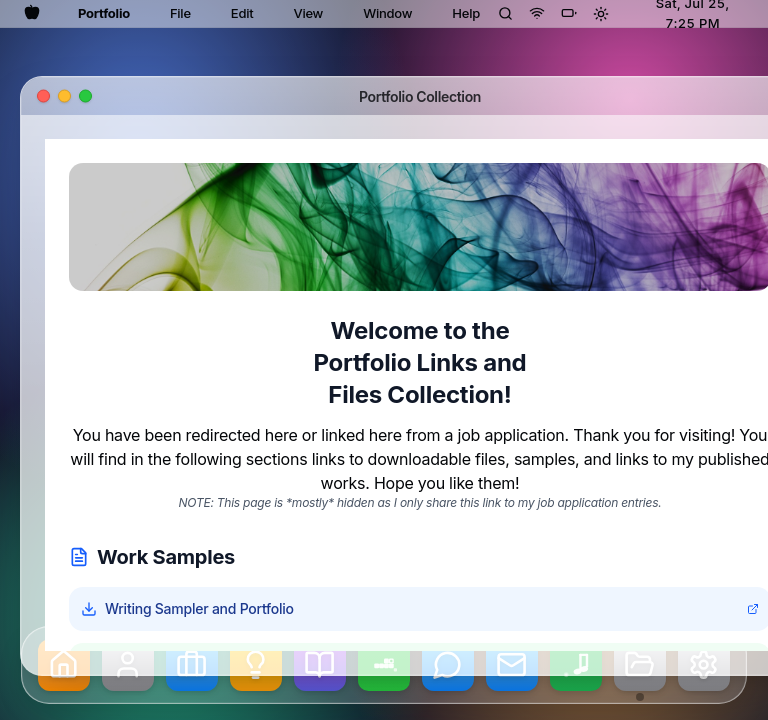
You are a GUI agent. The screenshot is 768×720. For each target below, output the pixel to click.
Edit (242, 13)
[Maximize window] (85, 96)
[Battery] (569, 13)
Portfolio (104, 13)
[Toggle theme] (601, 14)
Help (466, 13)
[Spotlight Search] (505, 13)
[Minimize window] (64, 96)
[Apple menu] (32, 12)
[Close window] (43, 96)
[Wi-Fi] (537, 13)
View (308, 13)
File (180, 13)
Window (387, 13)
